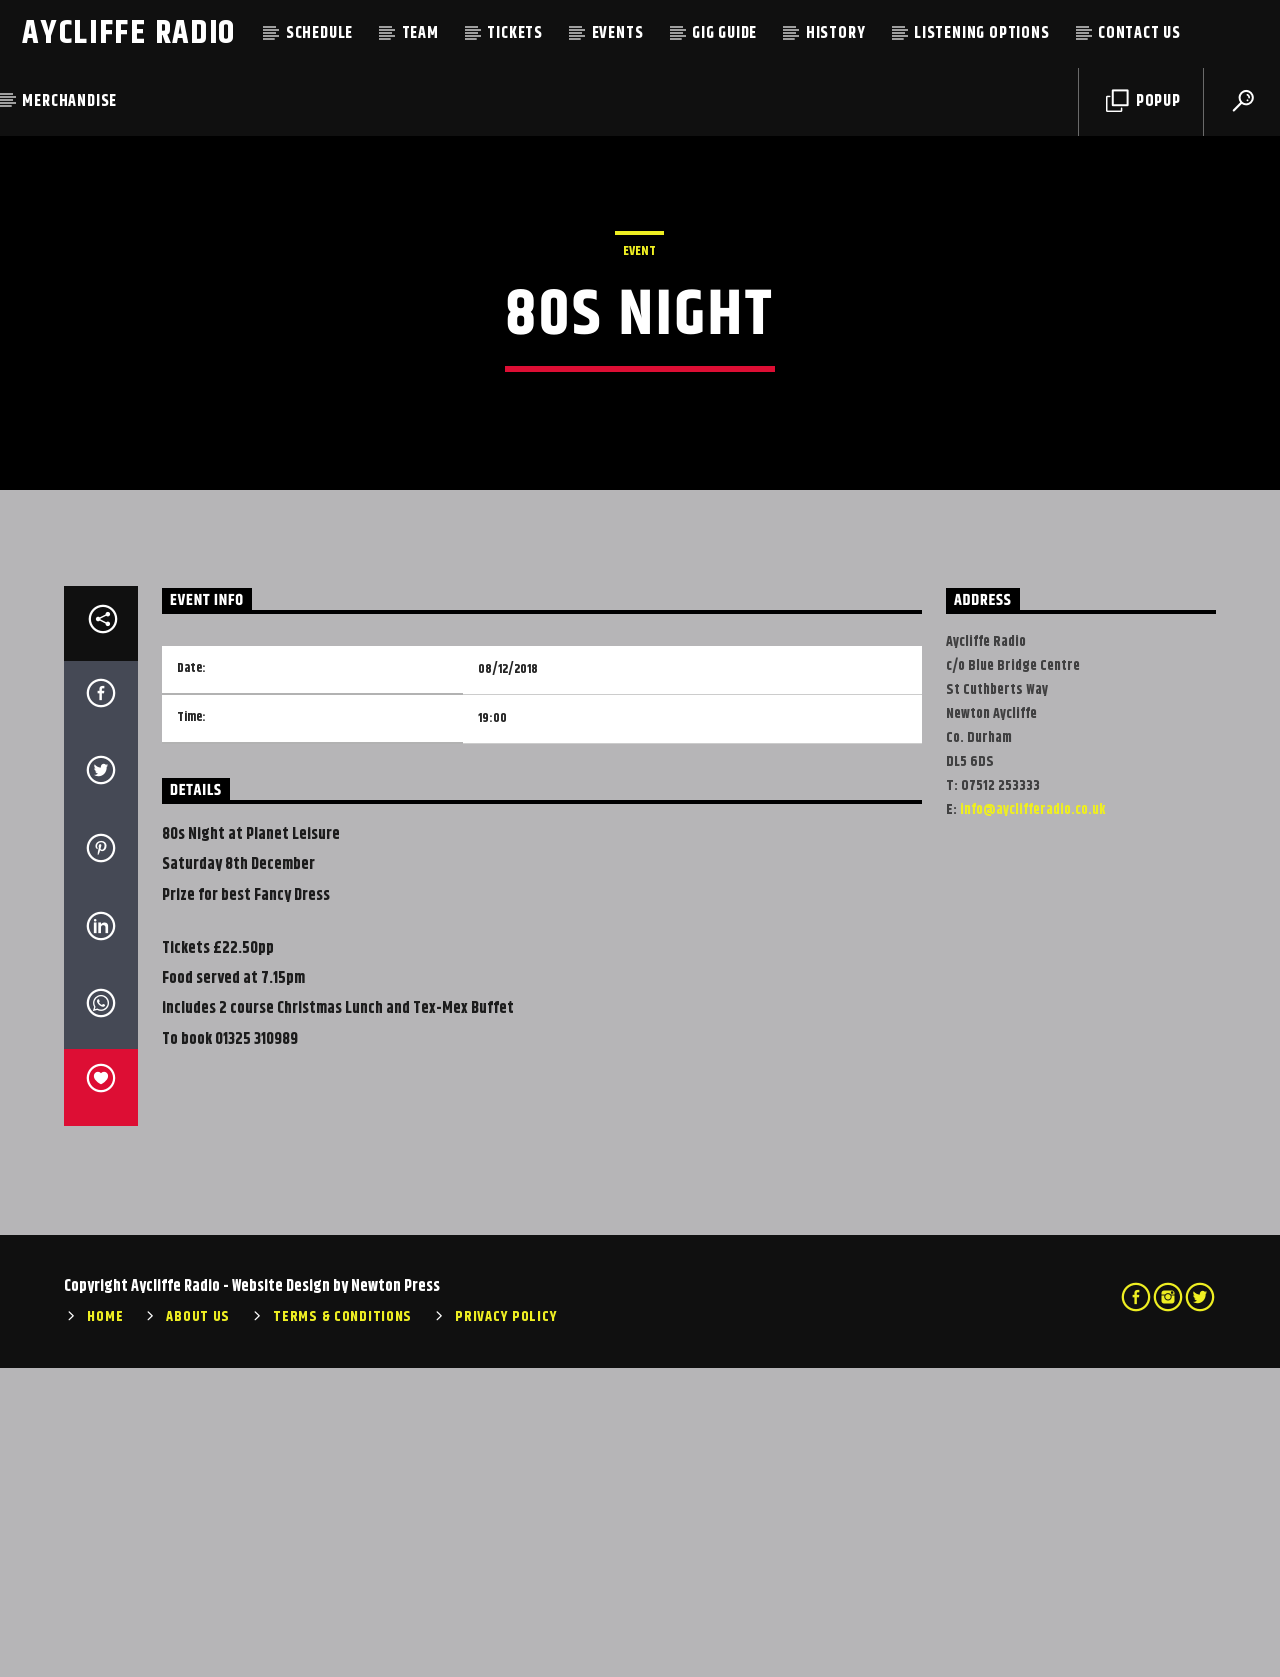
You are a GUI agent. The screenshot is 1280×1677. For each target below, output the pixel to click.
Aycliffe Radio (129, 33)
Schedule (319, 33)
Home (105, 1627)
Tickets (515, 33)
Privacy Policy (506, 1627)
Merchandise (69, 101)
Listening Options (982, 33)
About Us (198, 1627)
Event (639, 406)
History (836, 33)
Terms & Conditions (342, 1627)
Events (618, 33)
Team (420, 33)
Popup (1143, 101)
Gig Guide (724, 33)
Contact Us (1139, 33)
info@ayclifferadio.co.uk (1032, 1120)
